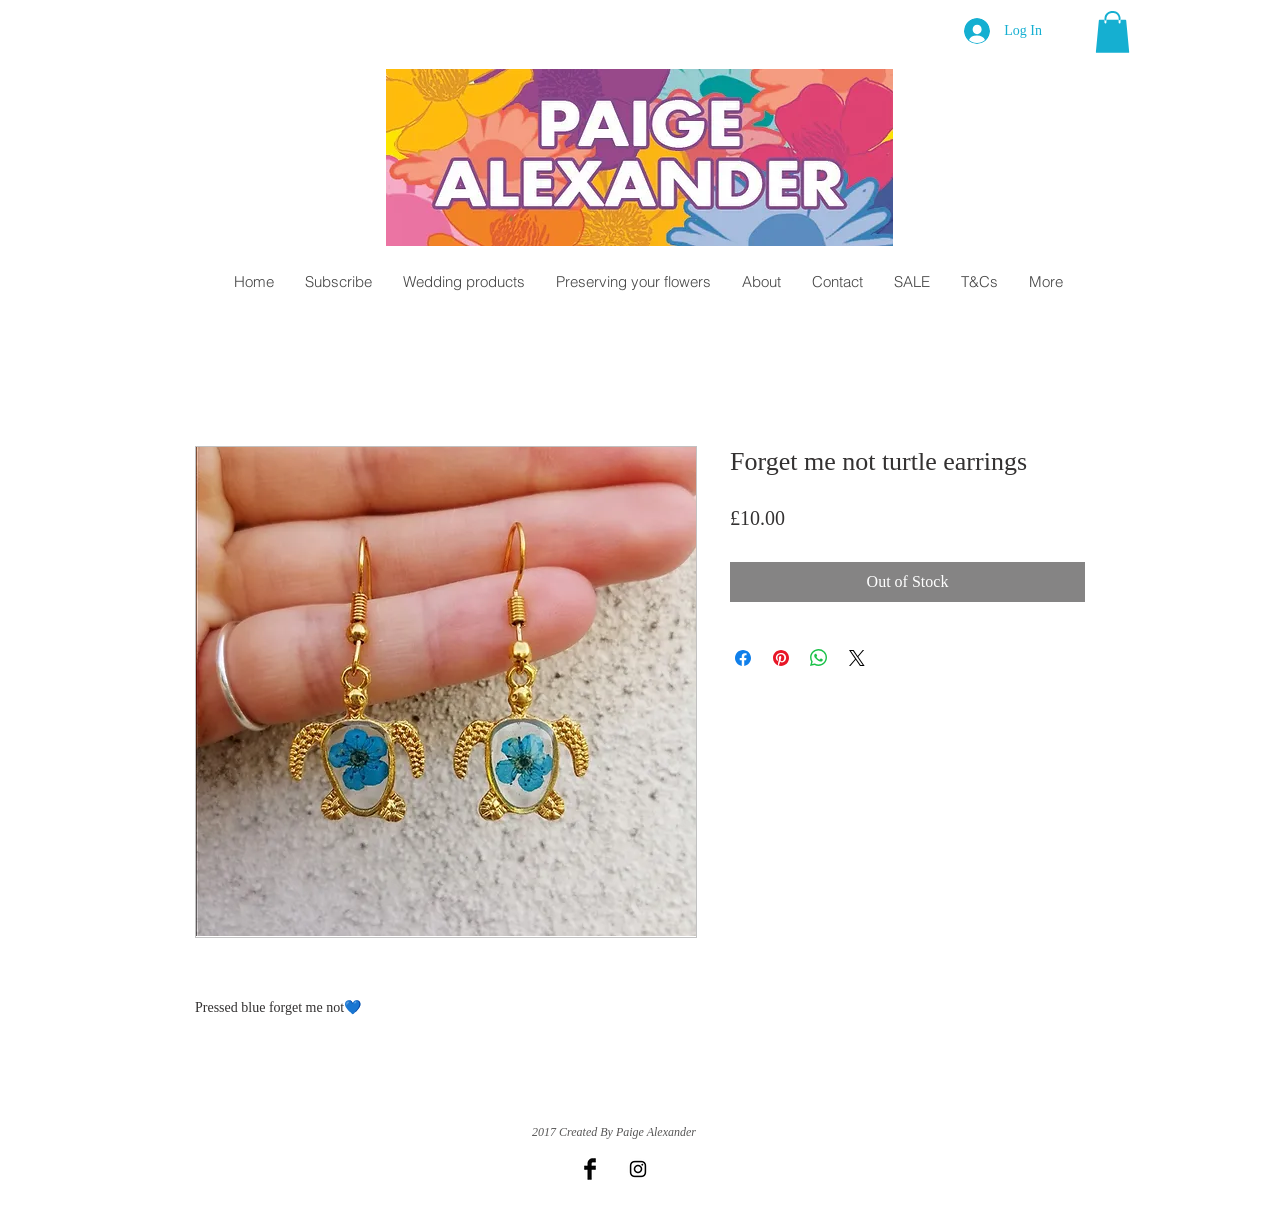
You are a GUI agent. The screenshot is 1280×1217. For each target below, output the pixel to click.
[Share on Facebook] (743, 658)
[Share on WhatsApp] (819, 658)
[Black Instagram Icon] (638, 1169)
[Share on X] (857, 658)
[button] (1112, 32)
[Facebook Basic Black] (590, 1169)
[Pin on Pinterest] (781, 658)
